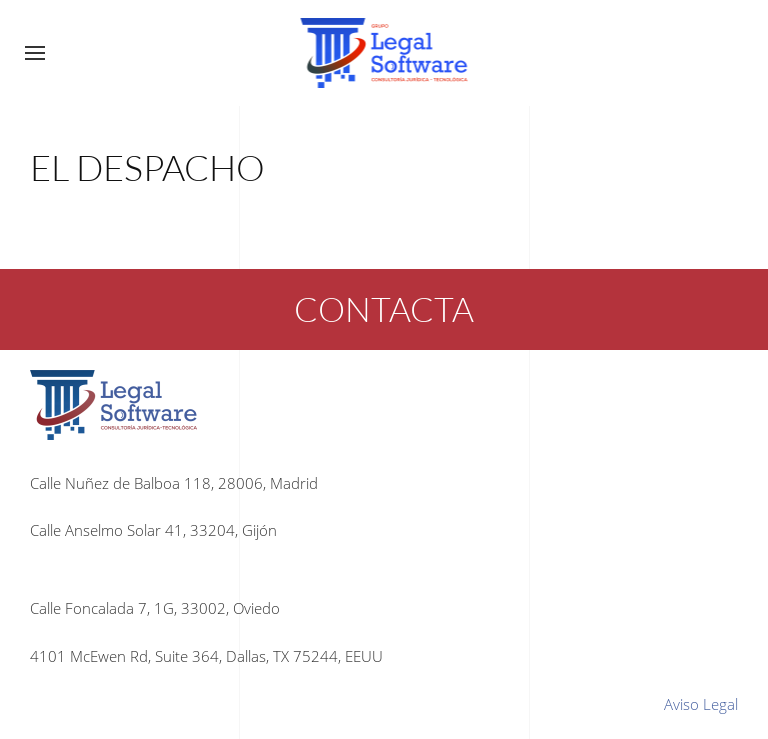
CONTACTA (384, 309)
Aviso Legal (701, 704)
